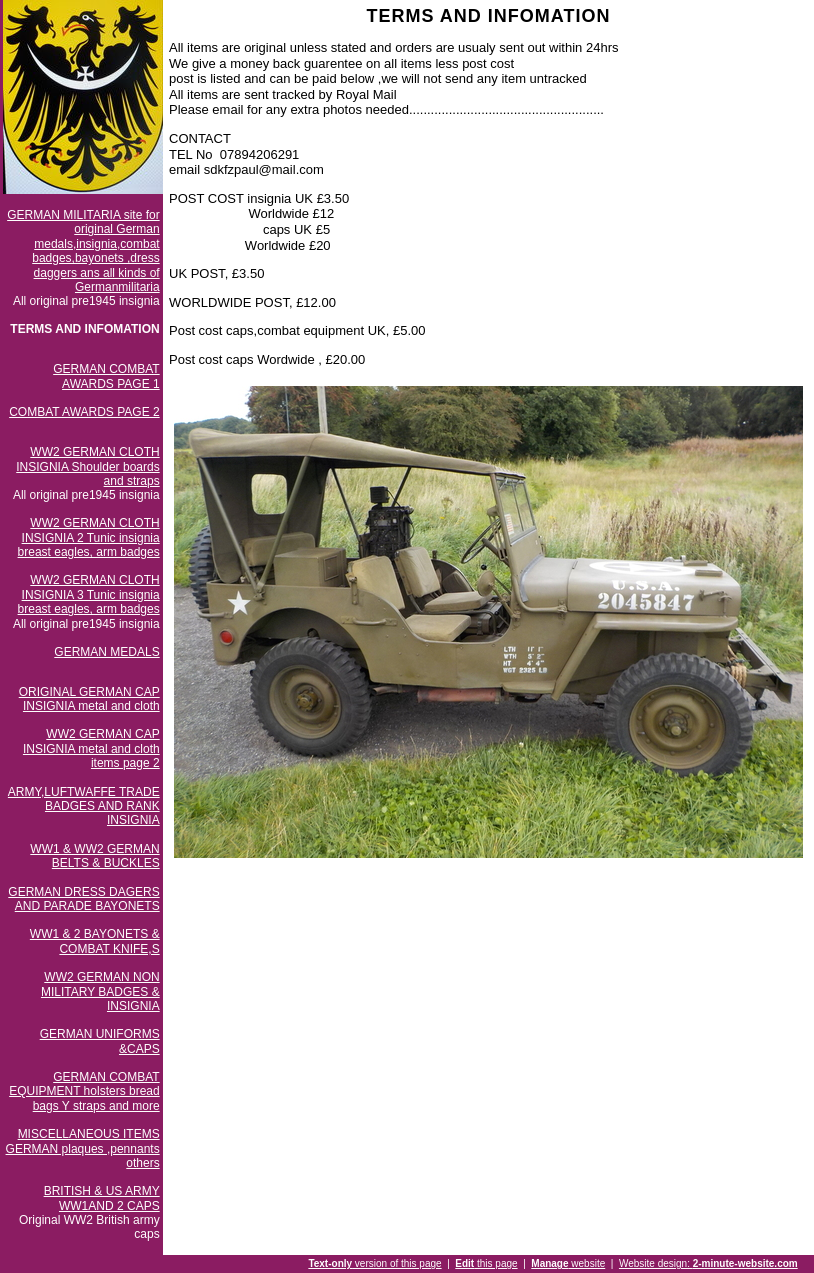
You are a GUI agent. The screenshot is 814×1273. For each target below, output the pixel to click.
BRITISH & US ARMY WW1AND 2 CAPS (102, 1198)
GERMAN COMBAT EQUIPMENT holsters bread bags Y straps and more (84, 1091)
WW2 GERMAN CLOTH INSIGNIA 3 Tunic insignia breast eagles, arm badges (89, 594)
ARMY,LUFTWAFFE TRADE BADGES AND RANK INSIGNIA (84, 806)
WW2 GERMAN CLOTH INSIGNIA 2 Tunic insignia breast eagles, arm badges (89, 537)
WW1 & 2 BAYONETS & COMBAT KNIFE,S (95, 941)
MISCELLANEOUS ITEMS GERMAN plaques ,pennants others (83, 1148)
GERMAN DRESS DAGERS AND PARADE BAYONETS (83, 899)
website (568, 1263)
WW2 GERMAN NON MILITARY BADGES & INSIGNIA (100, 991)
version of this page (374, 1263)
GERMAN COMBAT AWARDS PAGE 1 (106, 376)
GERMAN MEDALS (106, 652)
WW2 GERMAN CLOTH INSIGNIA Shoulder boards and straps (87, 466)
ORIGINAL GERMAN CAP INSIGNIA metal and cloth (89, 699)
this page (486, 1263)
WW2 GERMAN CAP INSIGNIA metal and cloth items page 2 (91, 748)
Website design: (708, 1263)
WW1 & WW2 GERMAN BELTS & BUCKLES (94, 856)
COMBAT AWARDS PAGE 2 (84, 412)
